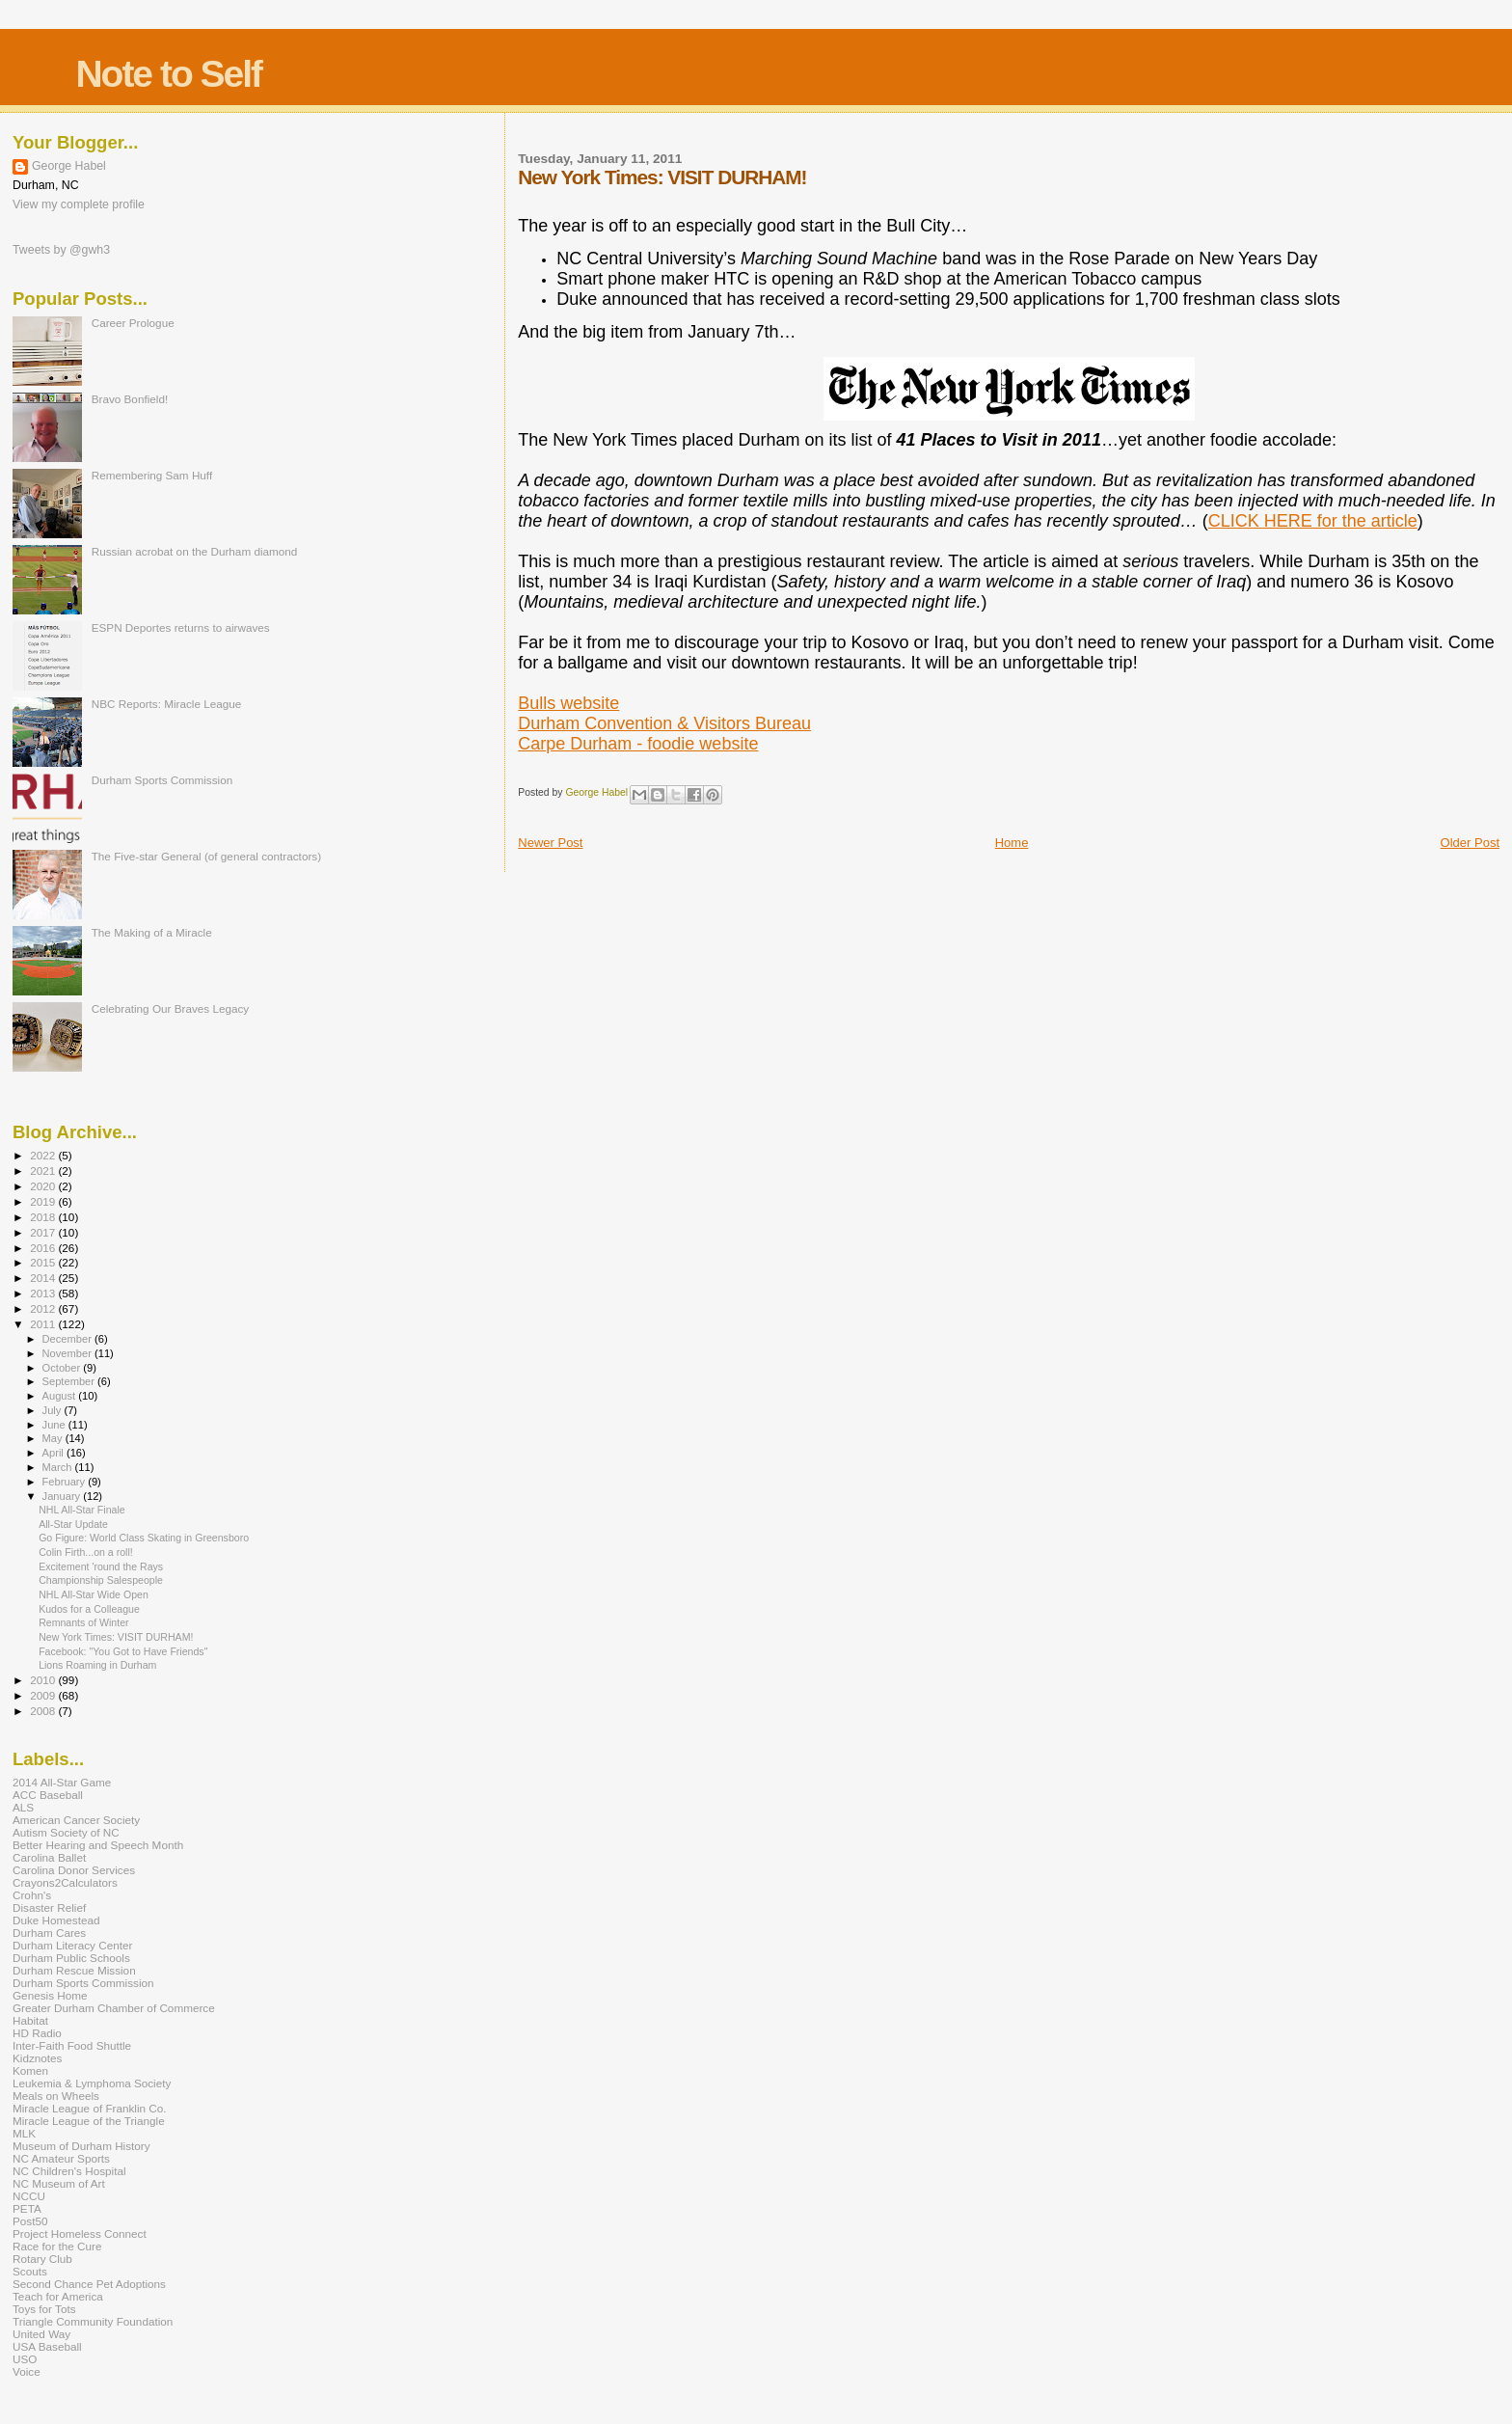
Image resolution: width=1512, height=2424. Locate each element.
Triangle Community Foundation (93, 2321)
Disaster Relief (49, 1907)
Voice (26, 2371)
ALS (23, 1807)
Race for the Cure (57, 2246)
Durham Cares (49, 1932)
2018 (44, 1217)
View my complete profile (79, 204)
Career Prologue (133, 322)
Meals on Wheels (56, 2095)
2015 (44, 1262)
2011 (44, 1324)
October (63, 1368)
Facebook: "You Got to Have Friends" (123, 1651)
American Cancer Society (76, 1819)
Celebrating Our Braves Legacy (171, 1008)
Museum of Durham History (81, 2145)
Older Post (1470, 842)
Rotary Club (42, 2258)
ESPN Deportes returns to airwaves (181, 627)
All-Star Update (73, 1524)
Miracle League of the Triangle (89, 2120)
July (53, 1410)
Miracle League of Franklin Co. (90, 2108)
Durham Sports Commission (162, 780)
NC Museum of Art (59, 2183)
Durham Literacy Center (72, 1945)
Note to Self (168, 74)
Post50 (30, 2221)
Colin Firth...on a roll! (86, 1552)
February (65, 1481)
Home (1012, 842)
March (58, 1467)
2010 (44, 1680)
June (55, 1424)
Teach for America (58, 2296)
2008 (44, 1710)
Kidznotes (37, 2058)
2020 (44, 1186)
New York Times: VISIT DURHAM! (116, 1637)
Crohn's (32, 1895)
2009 (44, 1695)
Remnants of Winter (83, 1622)
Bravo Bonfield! (130, 399)
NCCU (29, 2196)
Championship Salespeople (101, 1580)
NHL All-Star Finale (82, 1509)
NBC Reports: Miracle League (167, 703)
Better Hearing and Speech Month (98, 1844)
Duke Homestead (56, 1920)
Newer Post (550, 842)
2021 (44, 1170)
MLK (24, 2133)
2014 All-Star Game (62, 1782)
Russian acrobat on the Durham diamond (195, 551)
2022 (44, 1155)
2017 (44, 1232)
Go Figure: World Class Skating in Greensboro (144, 1537)
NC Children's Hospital (69, 2171)
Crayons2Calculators (65, 1882)
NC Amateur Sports (61, 2158)
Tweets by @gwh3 (61, 250)
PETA (27, 2208)
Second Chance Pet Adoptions (89, 2283)
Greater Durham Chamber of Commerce (114, 2008)
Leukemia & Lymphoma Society (92, 2083)
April (54, 1452)
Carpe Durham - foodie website (638, 743)
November (68, 1353)
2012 (44, 1308)
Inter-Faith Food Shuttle (72, 2045)
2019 (44, 1201)
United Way (41, 2334)
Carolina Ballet (49, 1857)
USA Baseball (47, 2346)
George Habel (69, 166)
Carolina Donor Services (74, 1870)
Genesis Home (50, 1995)
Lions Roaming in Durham (97, 1665)
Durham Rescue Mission (74, 1970)
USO (25, 2359)
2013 (44, 1293)
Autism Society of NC (66, 1832)
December (68, 1339)
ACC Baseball (48, 1794)
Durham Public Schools (71, 1957)
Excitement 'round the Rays (101, 1566)
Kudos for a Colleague (89, 1609)
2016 (44, 1247)
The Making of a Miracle (152, 932)
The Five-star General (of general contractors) (206, 856)
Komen (30, 2070)
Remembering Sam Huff (152, 475)
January (63, 1496)
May (54, 1438)
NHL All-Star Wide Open (93, 1594)
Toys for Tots (44, 2308)
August (60, 1396)
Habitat (30, 2020)
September (70, 1381)
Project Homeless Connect (80, 2233)
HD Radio (37, 2033)
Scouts (30, 2271)
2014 (44, 1277)
